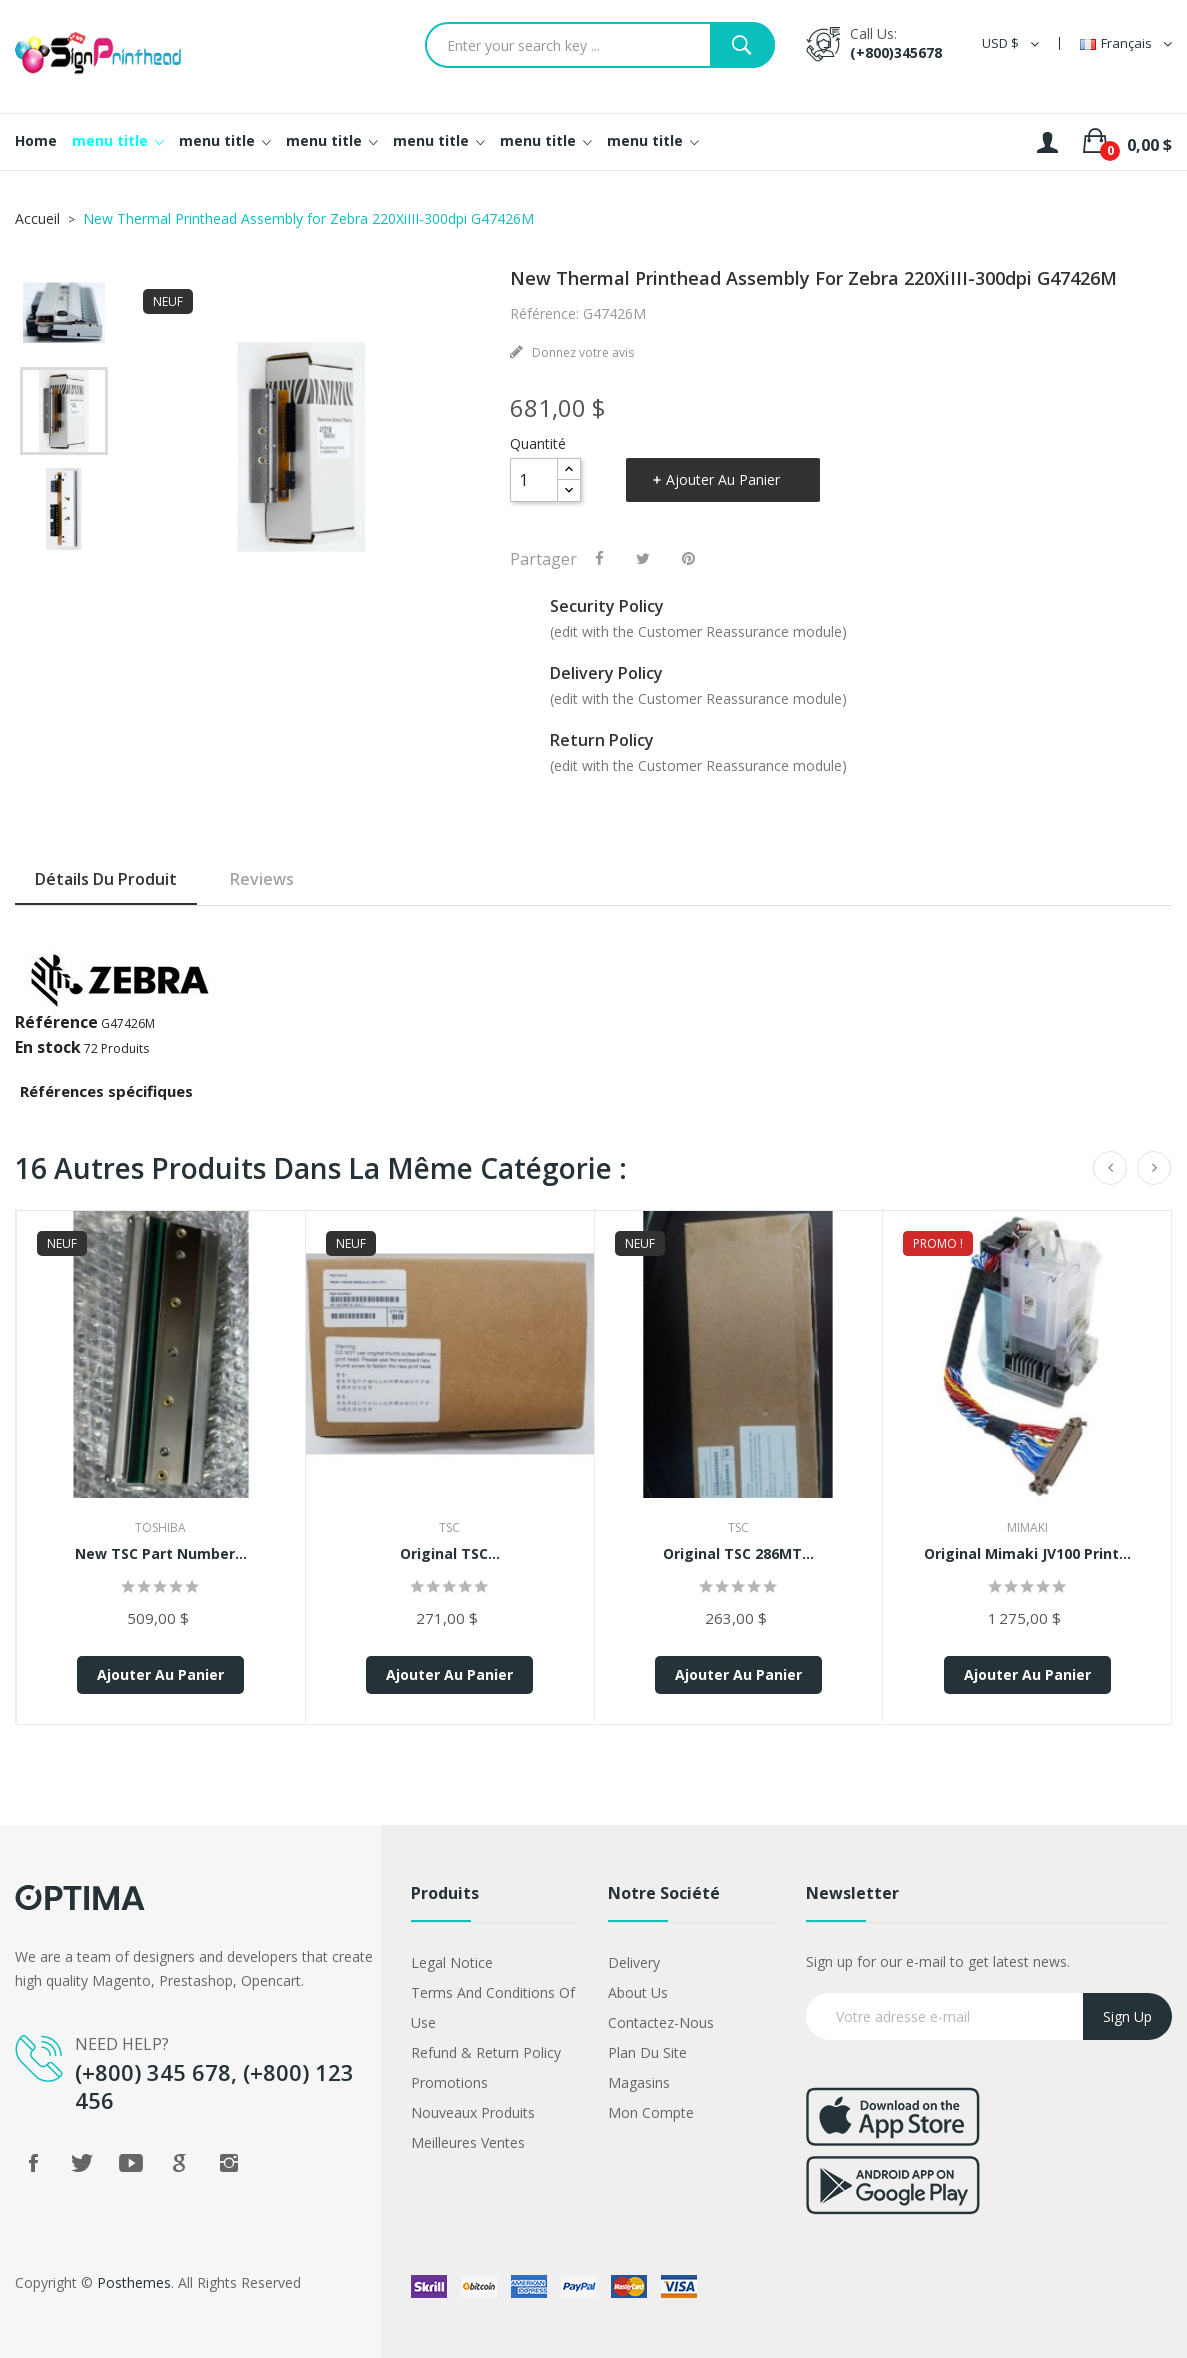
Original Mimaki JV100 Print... (1027, 1553)
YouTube (131, 2163)
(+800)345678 (896, 52)
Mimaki (1027, 1527)
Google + (180, 2163)
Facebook (33, 2163)
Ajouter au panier (723, 479)
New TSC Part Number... (161, 1553)
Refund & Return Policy (486, 2052)
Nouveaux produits (473, 2112)
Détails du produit (106, 879)
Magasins (639, 2082)
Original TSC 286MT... (738, 1553)
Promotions (449, 2082)
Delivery (634, 1962)
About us (638, 1992)
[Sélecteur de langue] (1126, 43)
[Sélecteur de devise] (1010, 43)
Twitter (82, 2163)
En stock (48, 1047)
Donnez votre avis (581, 352)
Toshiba (160, 1527)
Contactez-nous (661, 2022)
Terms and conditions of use (493, 2007)
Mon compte (651, 2112)
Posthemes (134, 2282)
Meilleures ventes (468, 2142)
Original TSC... (450, 1553)
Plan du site (647, 2052)
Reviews (262, 879)
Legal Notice (452, 1962)
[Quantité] (534, 480)
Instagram (229, 2163)
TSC (449, 1527)
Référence (56, 1022)
